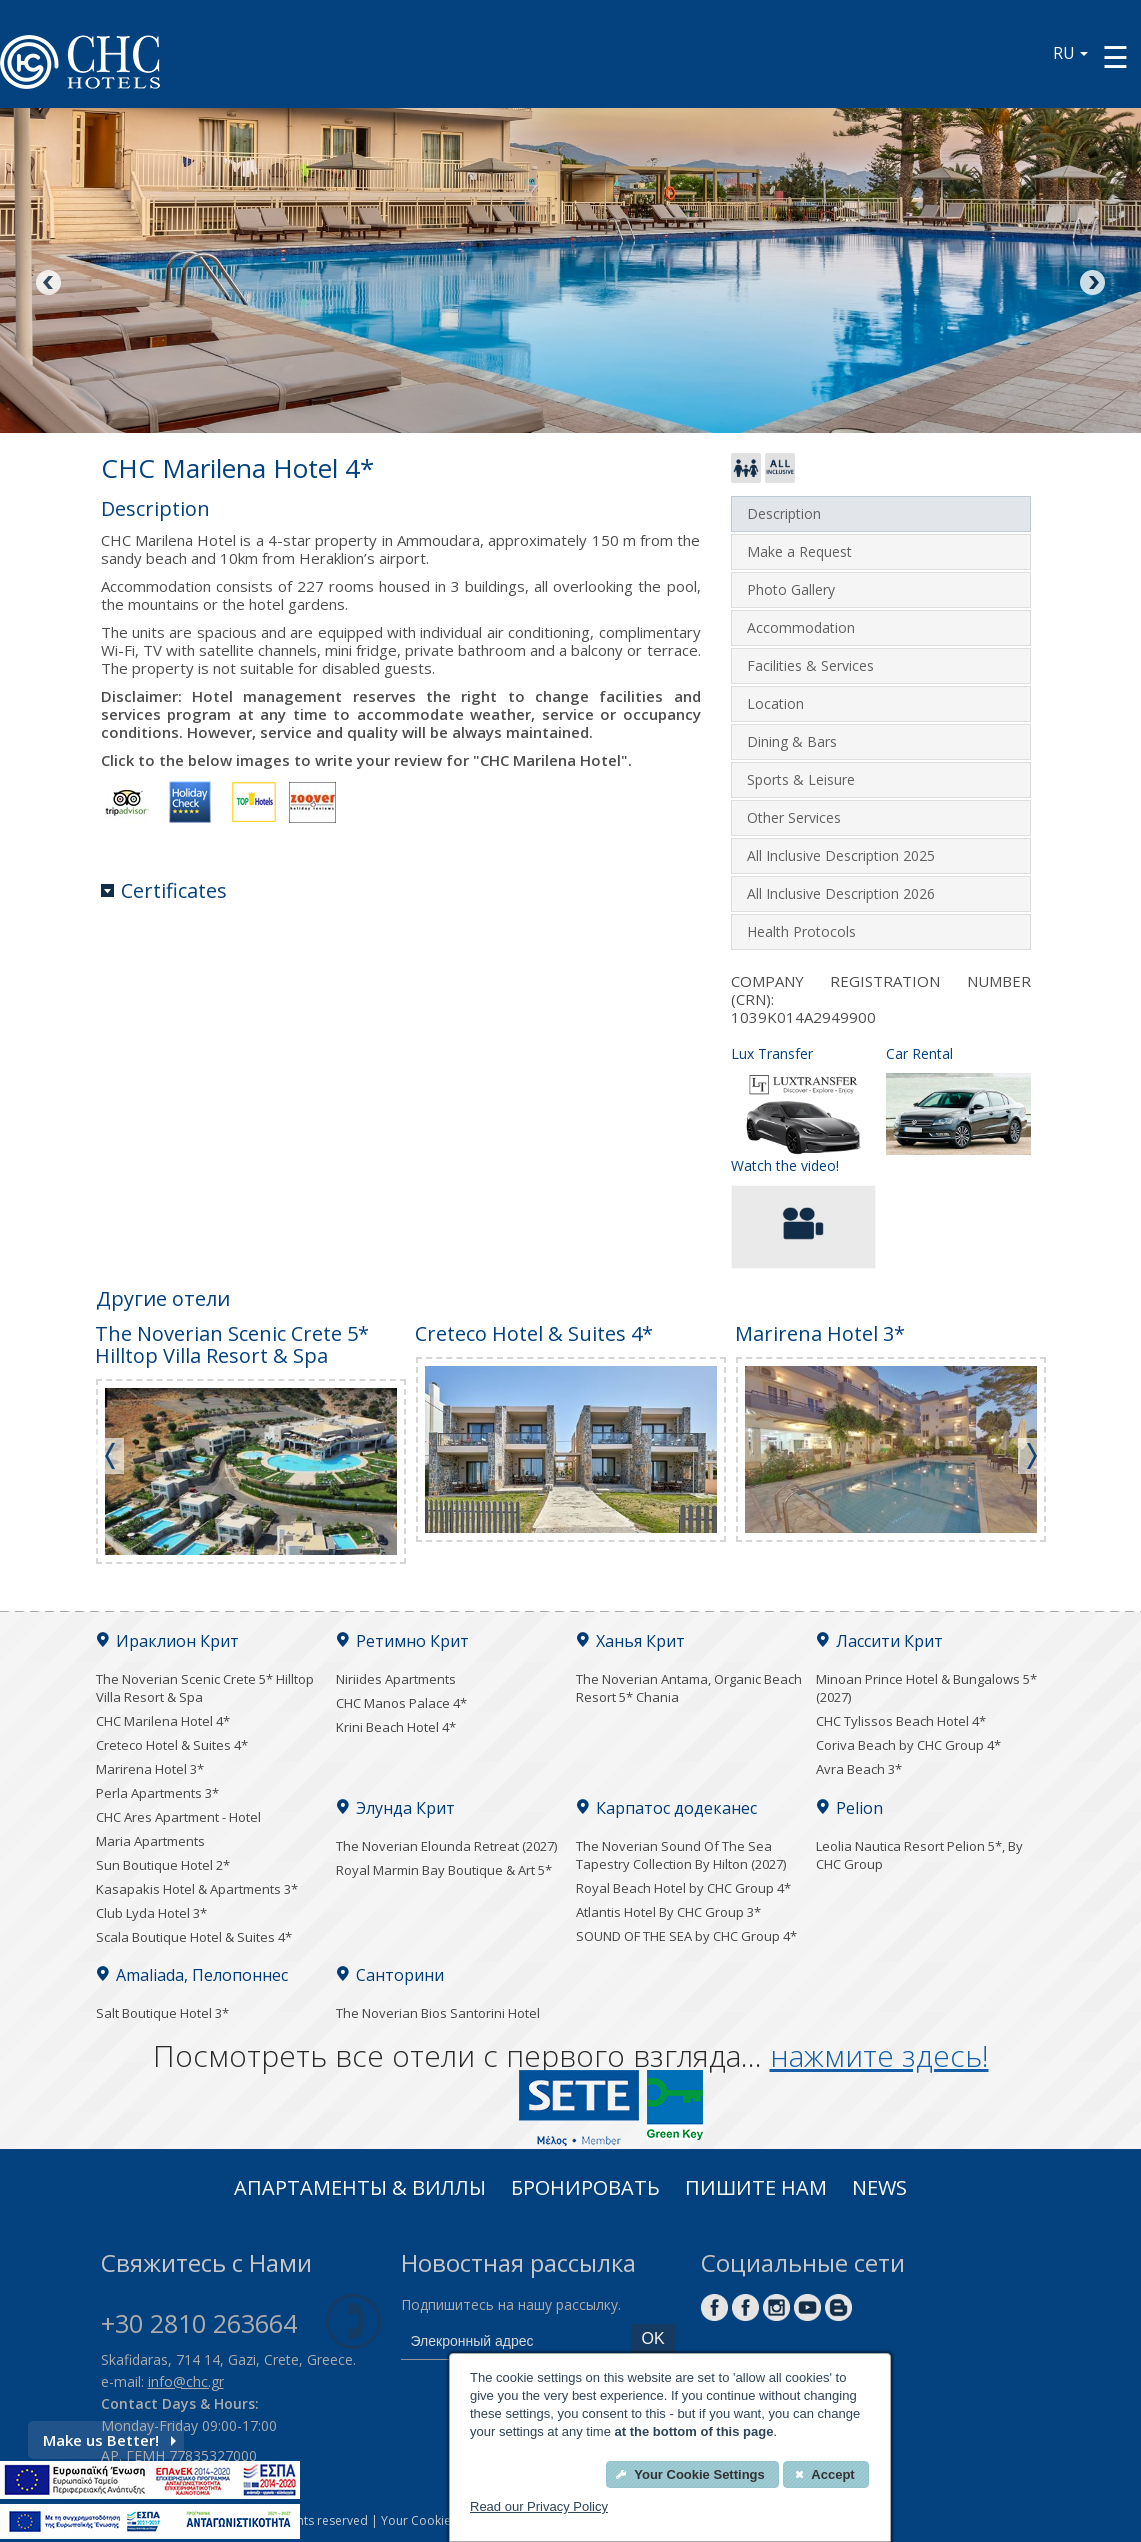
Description (784, 513)
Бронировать (585, 2190)
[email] (511, 2342)
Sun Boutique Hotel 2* (163, 1865)
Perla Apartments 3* (157, 1793)
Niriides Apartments (396, 1679)
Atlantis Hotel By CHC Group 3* (668, 1912)
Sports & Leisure (801, 779)
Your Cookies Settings (442, 2520)
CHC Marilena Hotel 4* (163, 1721)
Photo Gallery (791, 589)
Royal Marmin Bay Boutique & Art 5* (444, 1870)
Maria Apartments (150, 1841)
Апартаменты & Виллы (360, 2190)
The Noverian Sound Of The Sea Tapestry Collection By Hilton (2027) (681, 1855)
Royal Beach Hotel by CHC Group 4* (683, 1888)
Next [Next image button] (1091, 284)
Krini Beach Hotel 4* (396, 1727)
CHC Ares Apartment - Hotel (178, 1817)
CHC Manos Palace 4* (401, 1703)
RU (1070, 53)
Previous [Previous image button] (50, 284)
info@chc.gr (186, 2381)
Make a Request (799, 551)
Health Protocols (801, 931)
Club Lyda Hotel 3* (151, 1913)
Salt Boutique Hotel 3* (162, 2013)
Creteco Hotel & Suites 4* (172, 1745)
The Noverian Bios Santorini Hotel (438, 2013)
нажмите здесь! (879, 2055)
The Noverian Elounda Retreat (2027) (446, 1846)
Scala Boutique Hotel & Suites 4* (194, 1937)
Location (775, 703)
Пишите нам (756, 2190)
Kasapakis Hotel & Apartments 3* (197, 1889)
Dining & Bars (792, 741)
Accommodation (801, 627)
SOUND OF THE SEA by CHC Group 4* (686, 1936)
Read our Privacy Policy (539, 2506)
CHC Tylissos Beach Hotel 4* (901, 1721)
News (879, 2190)
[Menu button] (1115, 56)
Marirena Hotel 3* (150, 1769)
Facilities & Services (810, 665)
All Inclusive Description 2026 (841, 893)
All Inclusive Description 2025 (841, 855)
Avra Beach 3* (859, 1769)
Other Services (794, 817)
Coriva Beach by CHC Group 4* (908, 1745)
